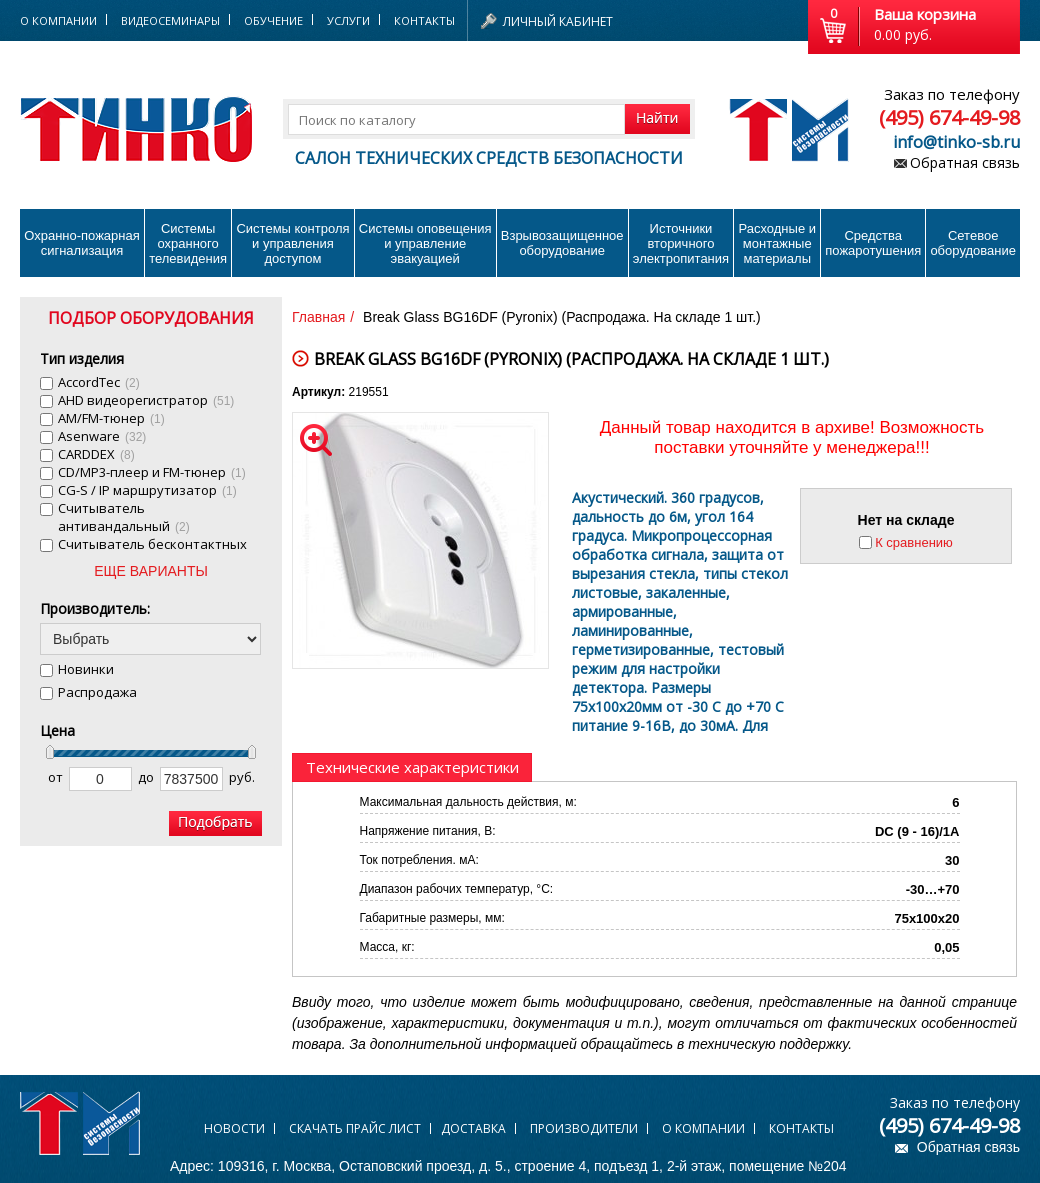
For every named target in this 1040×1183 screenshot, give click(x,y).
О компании (703, 1128)
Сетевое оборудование (973, 243)
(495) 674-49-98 (949, 117)
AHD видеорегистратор (146, 400)
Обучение (273, 20)
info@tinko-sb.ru (956, 142)
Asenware (102, 436)
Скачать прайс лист (355, 1128)
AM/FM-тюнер (111, 418)
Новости (234, 1128)
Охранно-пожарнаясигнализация (82, 243)
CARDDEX (96, 454)
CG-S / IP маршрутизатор (147, 490)
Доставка (473, 1128)
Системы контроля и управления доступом (292, 243)
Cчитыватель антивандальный (124, 517)
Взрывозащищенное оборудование (562, 243)
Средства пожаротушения (873, 243)
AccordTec (99, 382)
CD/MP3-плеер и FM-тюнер (152, 472)
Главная (318, 317)
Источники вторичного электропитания (681, 243)
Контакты (424, 20)
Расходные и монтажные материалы (777, 243)
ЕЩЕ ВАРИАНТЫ (151, 571)
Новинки (86, 669)
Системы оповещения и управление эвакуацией (425, 243)
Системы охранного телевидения (188, 243)
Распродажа (97, 692)
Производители (584, 1128)
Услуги (348, 20)
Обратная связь (965, 162)
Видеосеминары (170, 20)
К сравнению (914, 542)
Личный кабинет (558, 21)
